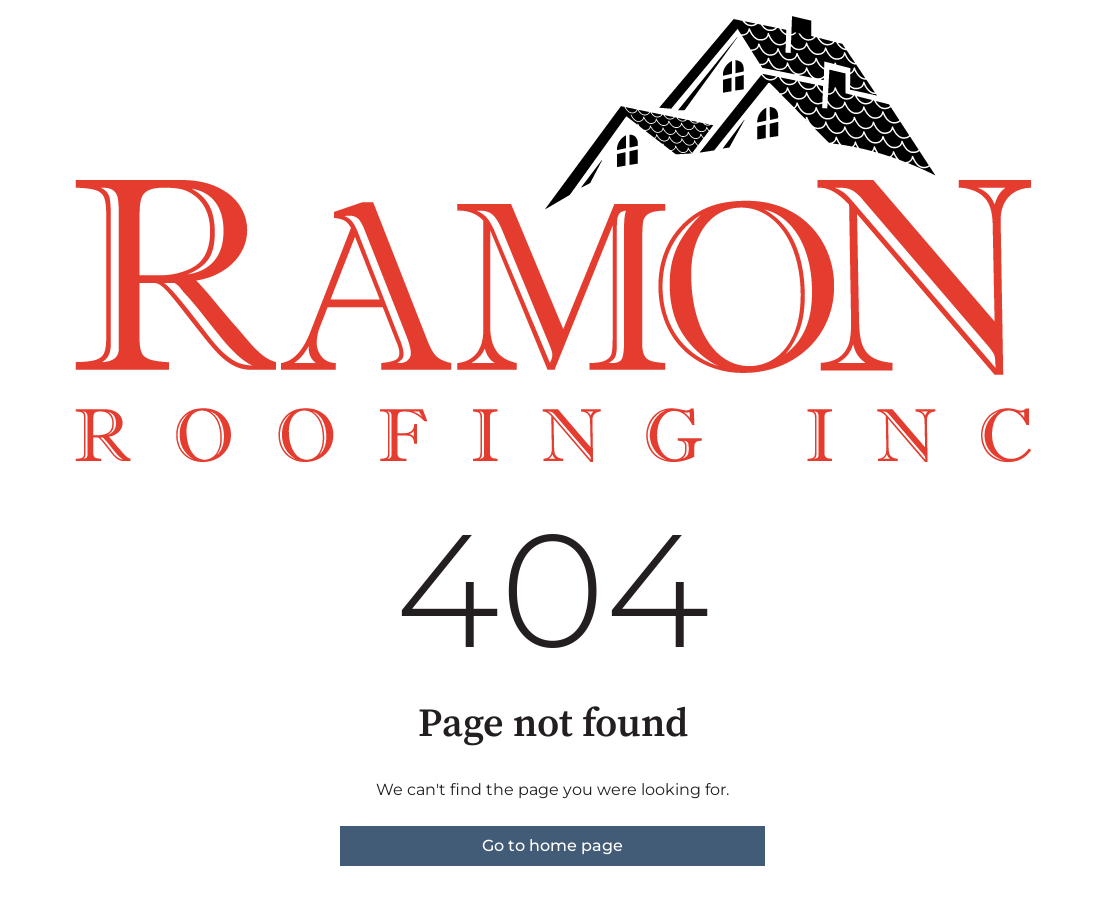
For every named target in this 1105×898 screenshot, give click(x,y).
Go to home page (552, 845)
